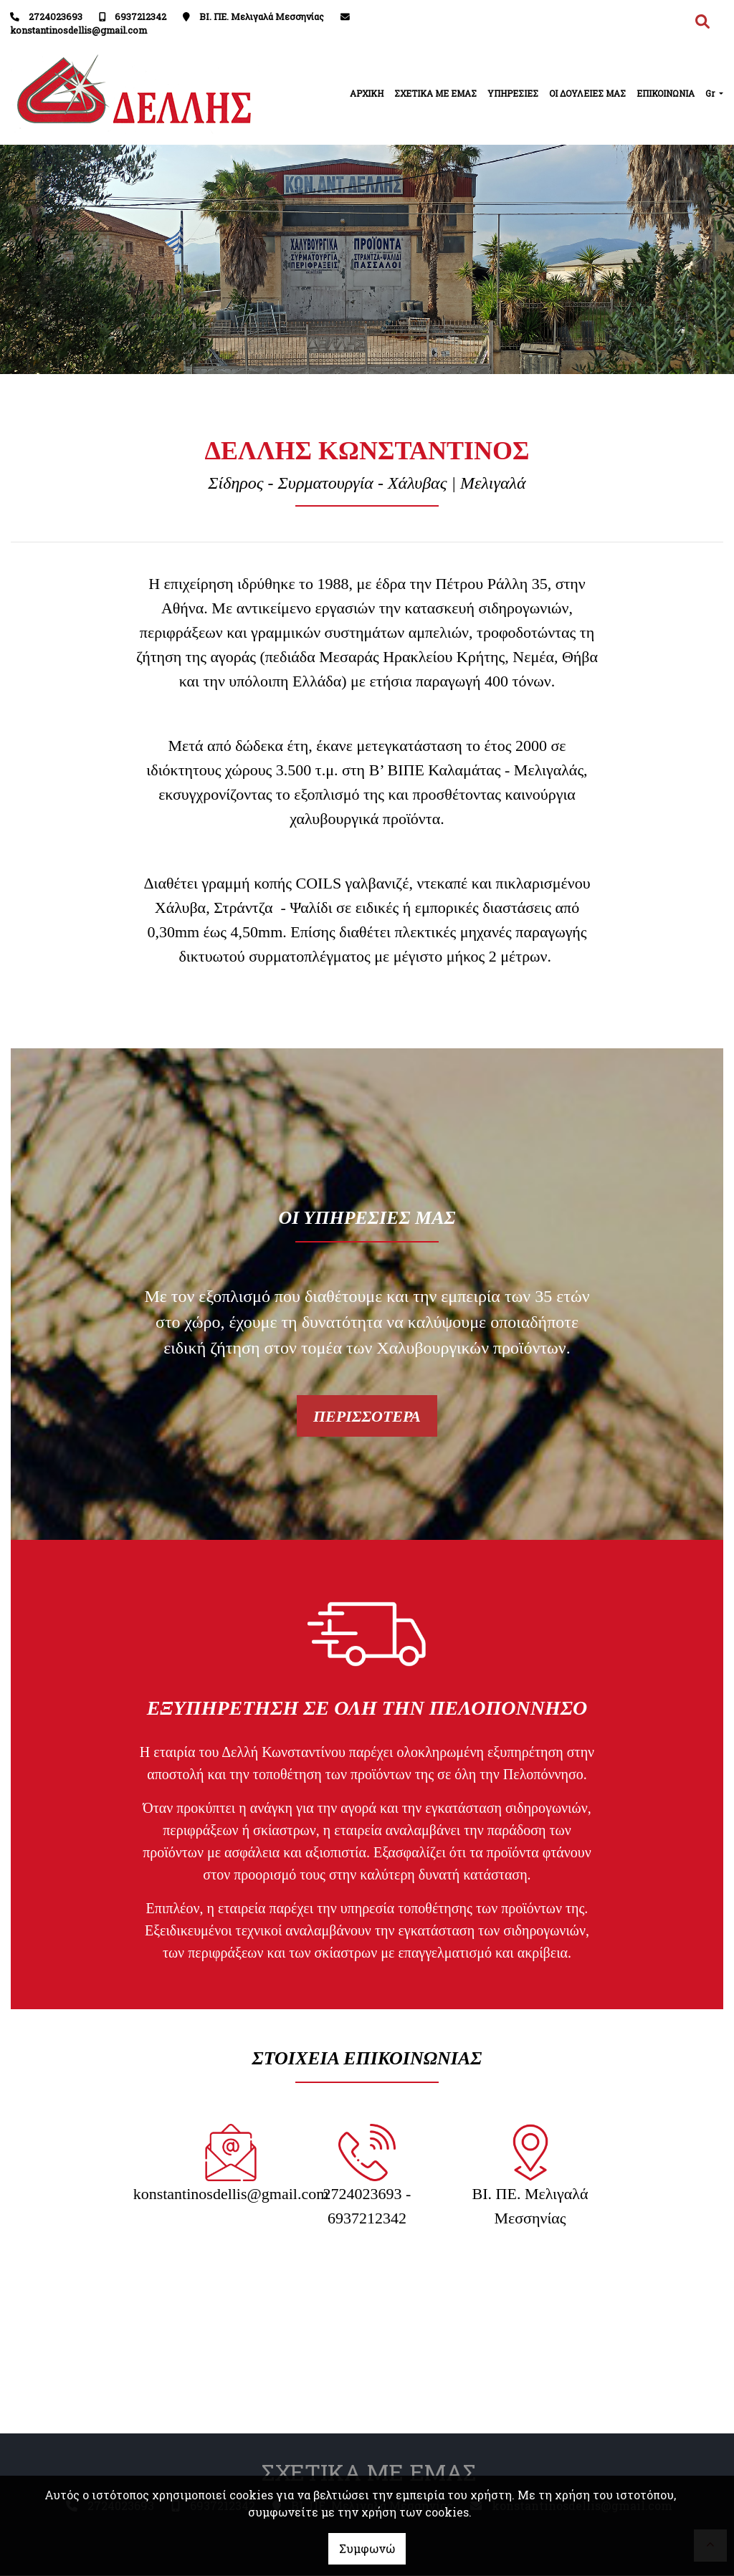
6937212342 (140, 16)
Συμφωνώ (367, 2548)
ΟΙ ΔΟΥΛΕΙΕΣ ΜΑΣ (587, 93)
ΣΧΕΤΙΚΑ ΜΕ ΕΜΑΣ (435, 93)
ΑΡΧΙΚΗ (366, 93)
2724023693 (55, 16)
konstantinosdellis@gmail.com (78, 30)
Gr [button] (711, 93)
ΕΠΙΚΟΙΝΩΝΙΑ (666, 93)
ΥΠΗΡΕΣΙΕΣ (512, 93)
